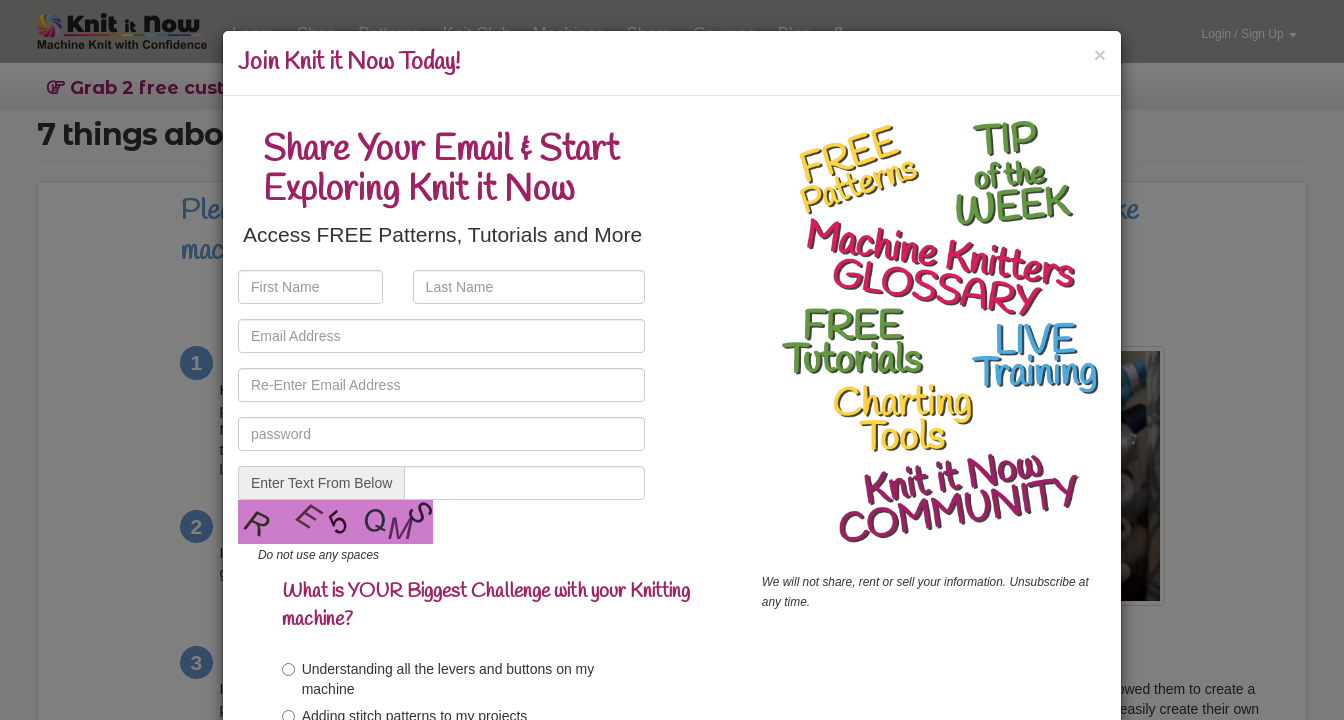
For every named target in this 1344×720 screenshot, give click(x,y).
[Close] (1100, 54)
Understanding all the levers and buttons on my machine (438, 679)
